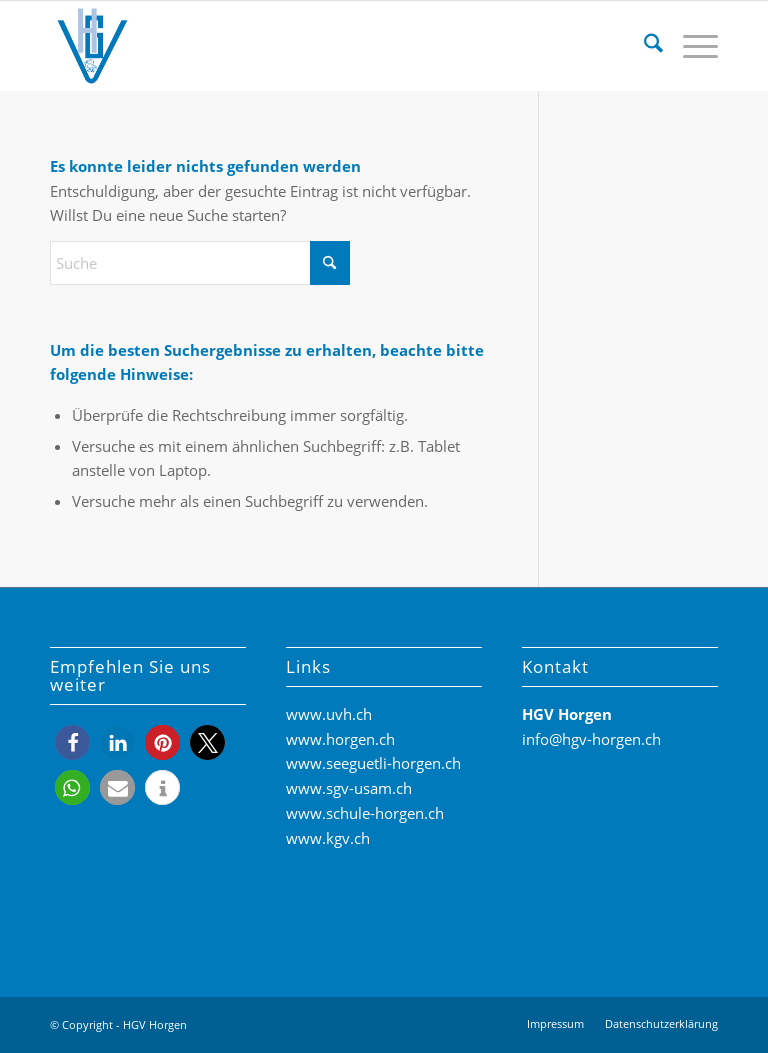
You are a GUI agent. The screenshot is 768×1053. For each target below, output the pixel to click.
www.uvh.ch (329, 714)
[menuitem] (643, 46)
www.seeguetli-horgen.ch (373, 763)
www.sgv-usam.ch (349, 788)
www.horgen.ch (340, 739)
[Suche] (643, 46)
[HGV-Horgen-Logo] (92, 46)
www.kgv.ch (328, 838)
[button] (72, 742)
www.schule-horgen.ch (365, 813)
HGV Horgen (155, 1024)
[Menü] (690, 46)
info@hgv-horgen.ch (591, 739)
